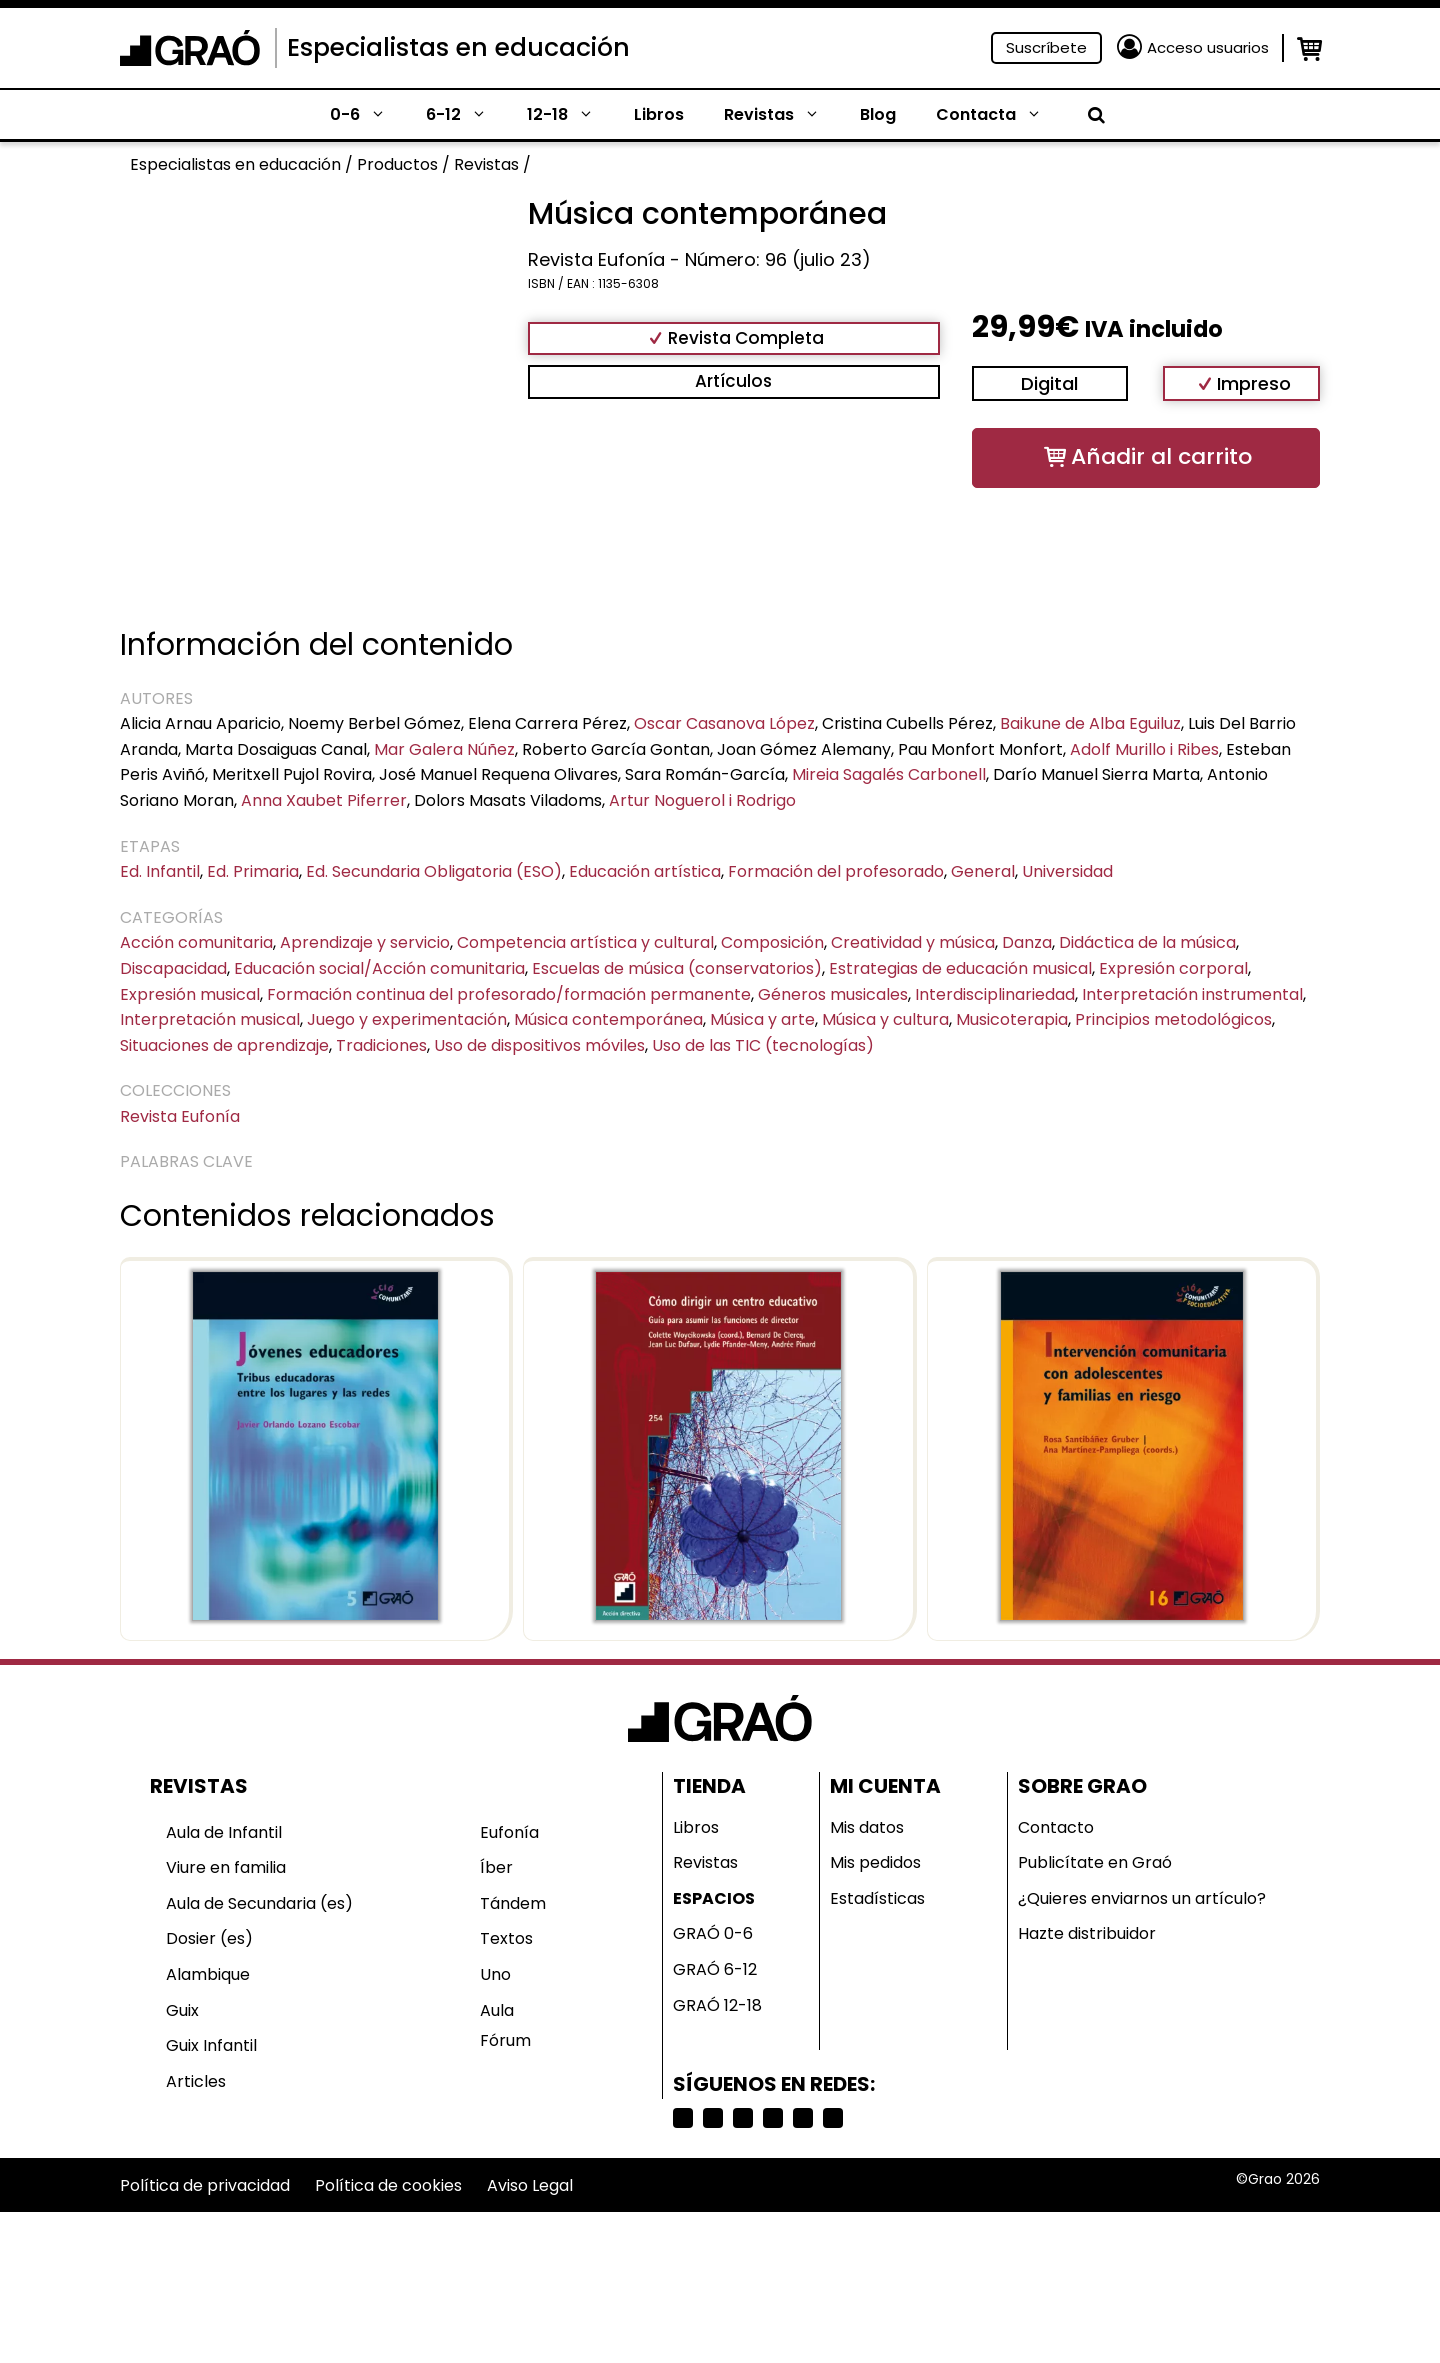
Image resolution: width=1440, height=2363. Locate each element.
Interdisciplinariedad (995, 994)
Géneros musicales (833, 994)
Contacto (1056, 1827)
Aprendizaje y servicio (365, 942)
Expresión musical (190, 994)
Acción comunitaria (196, 942)
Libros (659, 114)
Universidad (1067, 871)
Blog (878, 114)
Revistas (782, 115)
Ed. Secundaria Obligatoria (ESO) (434, 871)
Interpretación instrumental (1192, 994)
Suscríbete (1046, 47)
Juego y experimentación (407, 1019)
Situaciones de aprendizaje (224, 1045)
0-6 (368, 115)
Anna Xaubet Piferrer (324, 800)
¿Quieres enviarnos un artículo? (1142, 1898)
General (983, 871)
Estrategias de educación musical (960, 968)
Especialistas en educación (458, 47)
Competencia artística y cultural (585, 942)
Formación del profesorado (836, 871)
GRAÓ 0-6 (713, 1933)
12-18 (570, 115)
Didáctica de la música (1147, 942)
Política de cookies (388, 2185)
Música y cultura (885, 1019)
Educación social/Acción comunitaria (379, 968)
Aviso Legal (530, 2185)
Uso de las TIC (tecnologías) (763, 1045)
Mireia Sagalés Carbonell (889, 774)
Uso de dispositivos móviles (539, 1045)
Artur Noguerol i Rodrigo (702, 800)
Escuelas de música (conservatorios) (677, 968)
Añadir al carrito (1161, 456)
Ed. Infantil (160, 871)
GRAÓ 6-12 (715, 1969)
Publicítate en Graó (1095, 1862)
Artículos (733, 381)
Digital (1049, 383)
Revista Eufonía (180, 1116)
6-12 (466, 115)
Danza (1027, 942)
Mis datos (867, 1827)
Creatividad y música (913, 942)
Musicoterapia (1012, 1019)
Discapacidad (173, 968)
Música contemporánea (608, 1019)
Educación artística (645, 871)
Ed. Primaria (253, 871)
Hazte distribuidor (1087, 1933)
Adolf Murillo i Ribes (1144, 749)
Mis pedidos (875, 1862)
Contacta (999, 115)
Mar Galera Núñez (444, 749)
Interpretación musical (210, 1019)
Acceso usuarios (1208, 47)
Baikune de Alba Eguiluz (1090, 723)
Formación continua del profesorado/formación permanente (509, 994)
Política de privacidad (205, 2185)
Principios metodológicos (1173, 1019)
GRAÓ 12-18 (717, 2005)
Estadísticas (877, 1898)
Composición (772, 942)
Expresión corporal (1173, 968)
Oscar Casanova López (724, 723)
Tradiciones (381, 1045)
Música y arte (762, 1019)
